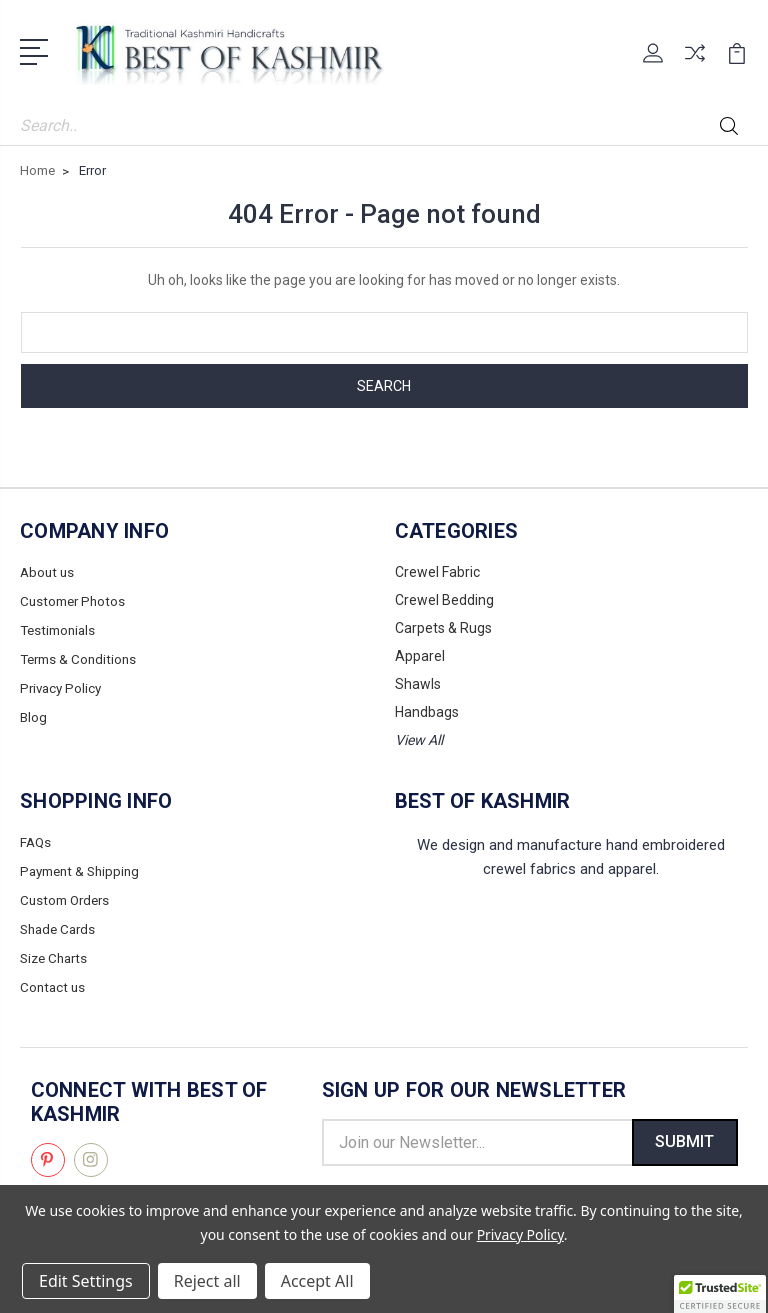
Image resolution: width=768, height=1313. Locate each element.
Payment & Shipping (84, 870)
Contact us (54, 982)
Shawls (418, 684)
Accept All (317, 1281)
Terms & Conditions (81, 656)
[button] (720, 1294)
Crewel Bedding (444, 600)
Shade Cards (60, 926)
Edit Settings (86, 1281)
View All (419, 740)
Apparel (420, 656)
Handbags (427, 712)
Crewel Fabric (437, 572)
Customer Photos (75, 600)
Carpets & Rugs (443, 628)
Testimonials (60, 628)
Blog (34, 712)
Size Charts (56, 954)
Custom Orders (68, 898)
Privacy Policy (63, 684)
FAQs (36, 842)
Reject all (207, 1281)
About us (48, 572)
